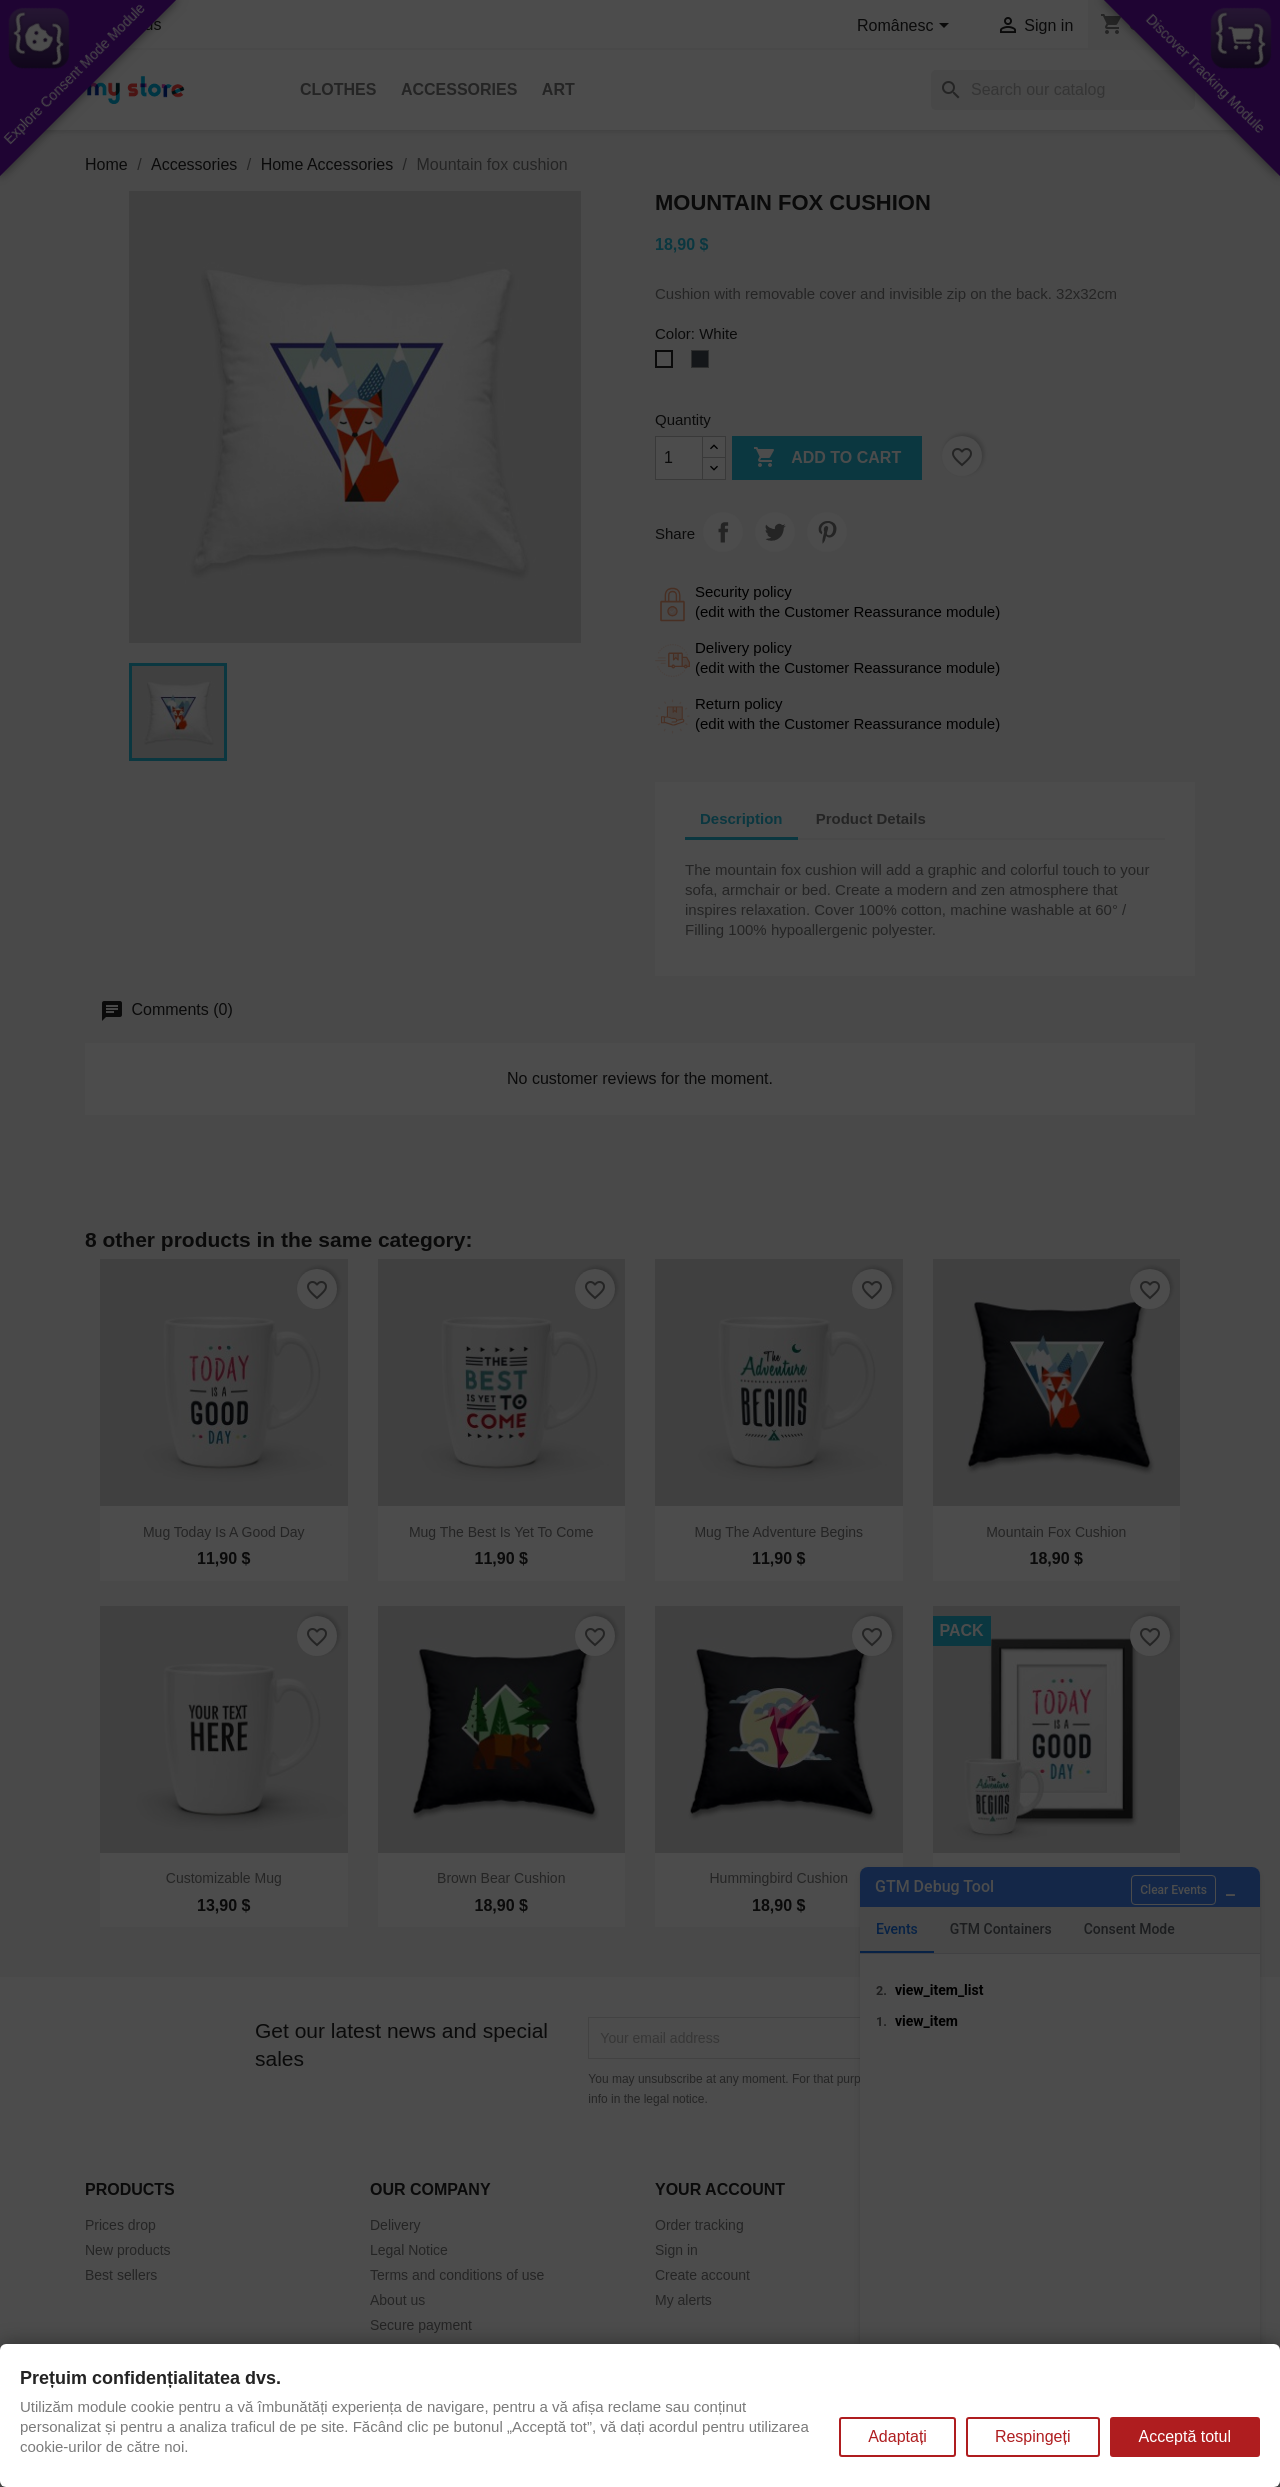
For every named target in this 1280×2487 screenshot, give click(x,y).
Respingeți (1033, 2436)
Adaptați (897, 2436)
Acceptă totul (1185, 2436)
